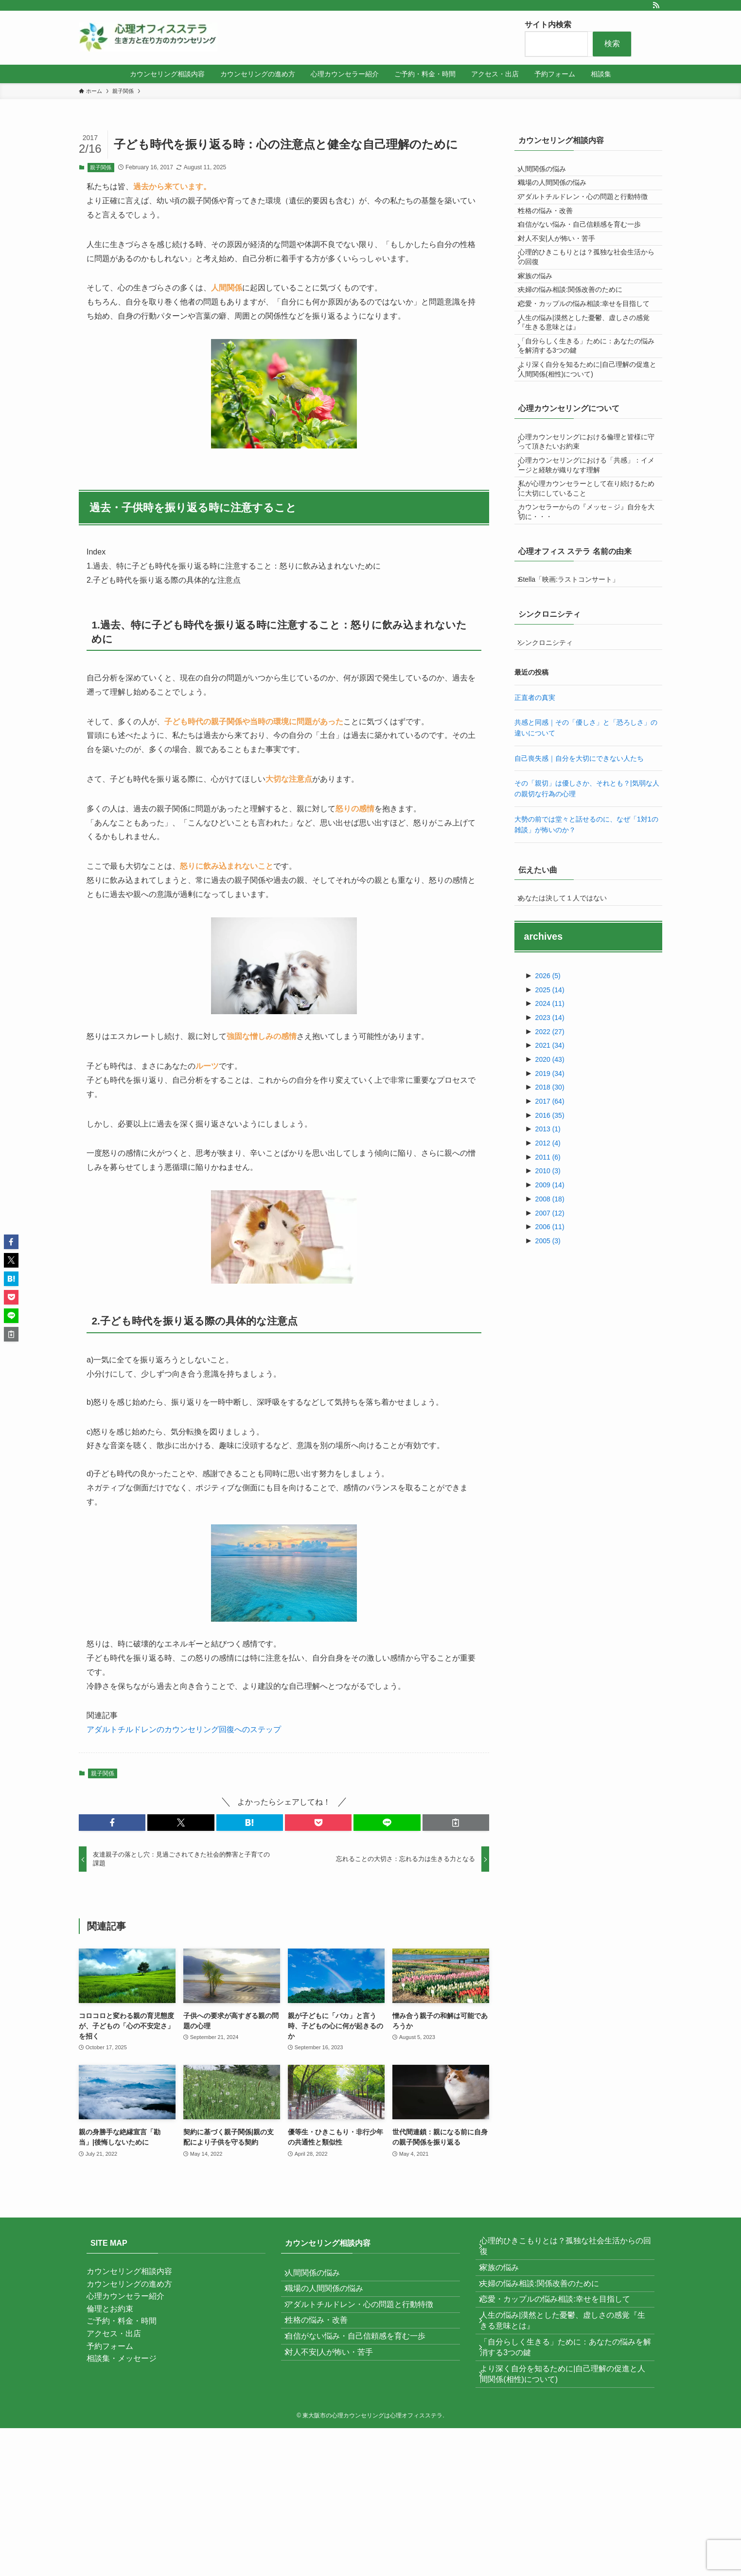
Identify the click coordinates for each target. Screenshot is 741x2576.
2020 (550, 1195)
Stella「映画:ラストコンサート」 (575, 699)
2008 (550, 1335)
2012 (548, 1279)
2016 (550, 1251)
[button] (112, 1822)
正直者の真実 (534, 827)
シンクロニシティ (552, 768)
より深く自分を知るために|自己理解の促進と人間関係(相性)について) (587, 457)
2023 (550, 1153)
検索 (612, 43)
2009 (550, 1320)
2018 (550, 1223)
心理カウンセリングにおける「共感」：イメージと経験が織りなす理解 (589, 566)
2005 (548, 1376)
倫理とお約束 (110, 2309)
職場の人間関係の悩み (559, 192)
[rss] (656, 5)
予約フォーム (110, 2346)
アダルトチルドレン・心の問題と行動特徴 (589, 212)
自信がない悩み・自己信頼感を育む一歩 (586, 253)
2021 (550, 1181)
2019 (550, 1209)
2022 (550, 1167)
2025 (550, 1125)
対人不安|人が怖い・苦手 (563, 273)
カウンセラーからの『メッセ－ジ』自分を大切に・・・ (589, 625)
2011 (548, 1293)
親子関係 (100, 167)
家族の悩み (542, 323)
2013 (548, 1265)
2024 (550, 1139)
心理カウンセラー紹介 (125, 2296)
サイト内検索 (548, 24)
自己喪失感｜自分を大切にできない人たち (579, 888)
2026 (548, 1111)
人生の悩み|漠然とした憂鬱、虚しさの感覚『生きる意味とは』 (587, 398)
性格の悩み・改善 (552, 232)
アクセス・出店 (114, 2333)
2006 (550, 1362)
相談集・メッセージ (122, 2358)
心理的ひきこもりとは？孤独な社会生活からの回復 (589, 298)
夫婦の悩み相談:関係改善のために (577, 343)
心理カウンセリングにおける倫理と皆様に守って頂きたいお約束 (589, 536)
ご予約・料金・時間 (122, 2321)
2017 (550, 1237)
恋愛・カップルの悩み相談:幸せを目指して (587, 368)
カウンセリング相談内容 (129, 2271)
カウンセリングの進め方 (129, 2284)
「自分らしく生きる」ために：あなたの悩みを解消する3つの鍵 (589, 428)
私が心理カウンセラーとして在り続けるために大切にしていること (589, 596)
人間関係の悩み (548, 172)
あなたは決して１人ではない (569, 1031)
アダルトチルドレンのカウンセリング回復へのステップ (184, 1729)
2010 (548, 1306)
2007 (550, 1349)
